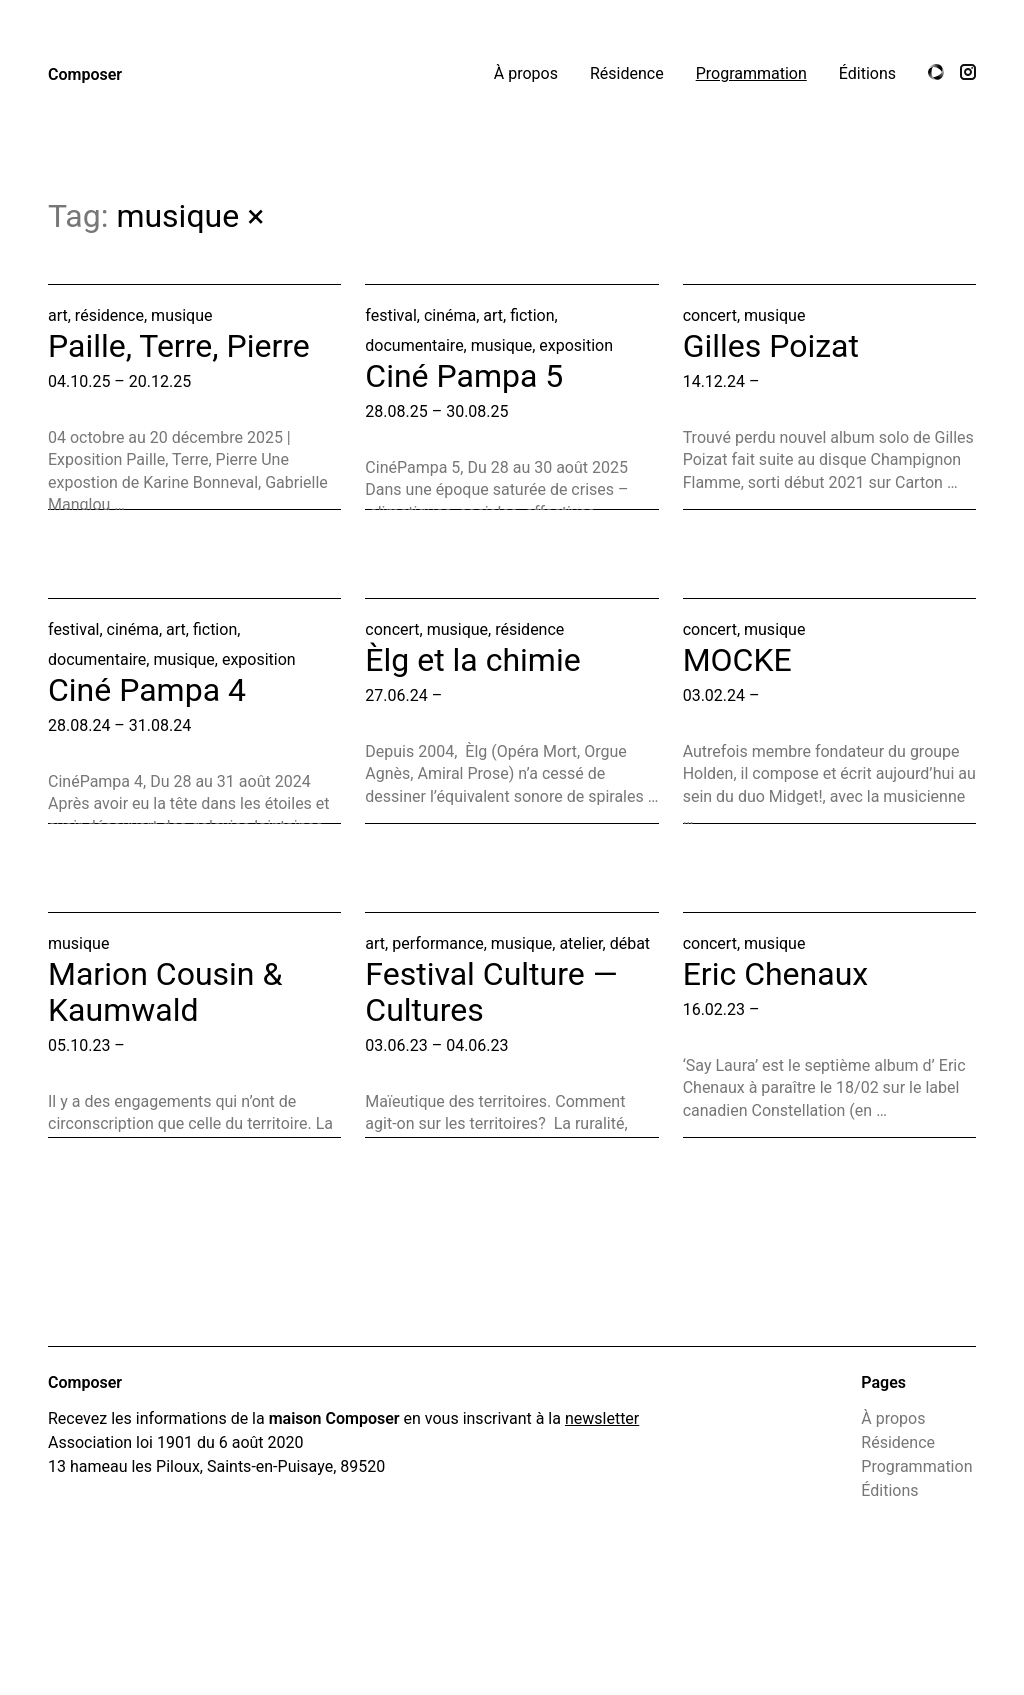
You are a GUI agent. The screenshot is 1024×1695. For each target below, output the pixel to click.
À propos (526, 73)
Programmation (751, 73)
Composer (85, 74)
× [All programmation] (255, 216)
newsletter (602, 1418)
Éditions (867, 73)
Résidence (627, 73)
